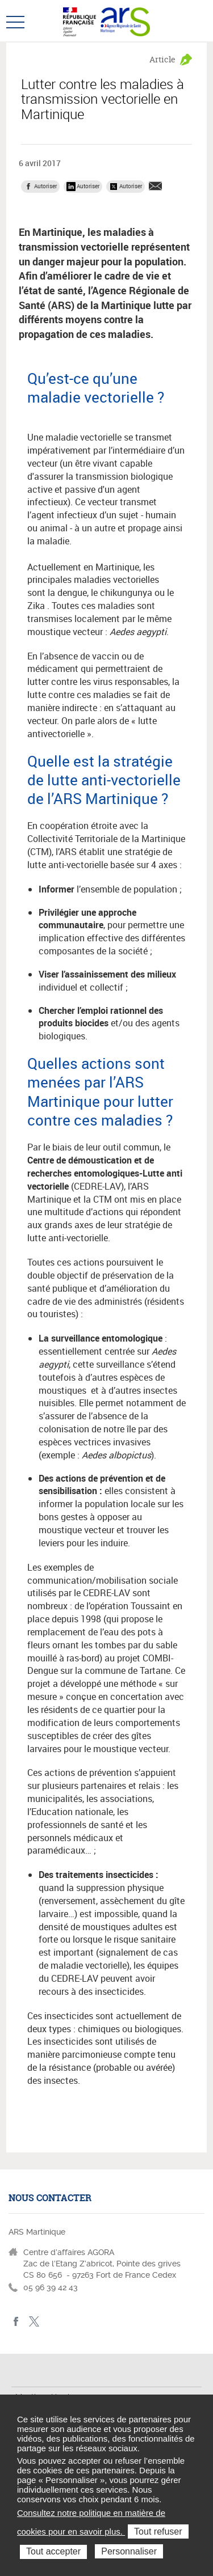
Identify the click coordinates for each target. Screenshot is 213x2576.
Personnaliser (129, 2551)
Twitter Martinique (33, 2322)
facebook (16, 2322)
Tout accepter (53, 2551)
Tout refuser (158, 2531)
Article (162, 59)
